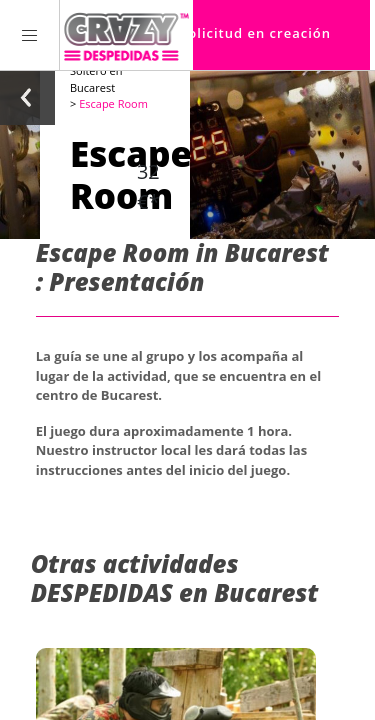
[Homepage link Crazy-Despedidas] (126, 35)
